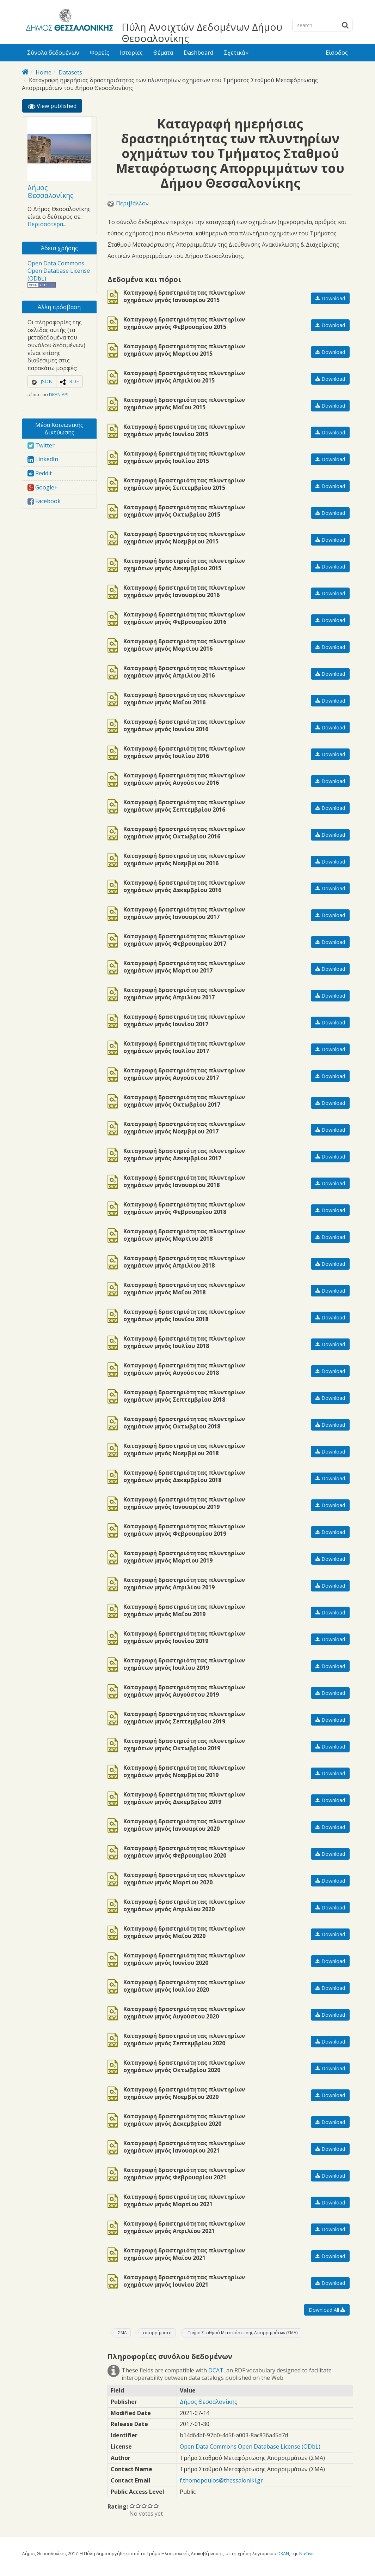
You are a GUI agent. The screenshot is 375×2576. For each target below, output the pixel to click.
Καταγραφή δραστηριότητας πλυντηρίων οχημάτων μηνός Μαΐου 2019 (184, 1610)
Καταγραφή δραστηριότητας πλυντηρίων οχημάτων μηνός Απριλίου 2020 (184, 1905)
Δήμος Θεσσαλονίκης (50, 191)
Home (43, 72)
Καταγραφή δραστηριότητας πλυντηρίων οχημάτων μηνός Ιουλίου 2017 (184, 1047)
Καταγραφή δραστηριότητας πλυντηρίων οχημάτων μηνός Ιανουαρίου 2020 (184, 1825)
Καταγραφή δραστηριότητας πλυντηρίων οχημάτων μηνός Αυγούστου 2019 (184, 1691)
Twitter (41, 445)
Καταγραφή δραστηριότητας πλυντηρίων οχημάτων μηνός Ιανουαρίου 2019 (184, 1503)
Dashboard (198, 52)
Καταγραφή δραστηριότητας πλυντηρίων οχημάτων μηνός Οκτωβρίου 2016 (184, 833)
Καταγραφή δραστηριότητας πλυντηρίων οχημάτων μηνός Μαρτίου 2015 (184, 350)
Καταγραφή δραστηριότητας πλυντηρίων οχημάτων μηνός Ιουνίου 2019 (184, 1637)
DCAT (215, 2370)
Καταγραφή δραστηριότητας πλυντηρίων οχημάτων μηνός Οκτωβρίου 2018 (184, 1423)
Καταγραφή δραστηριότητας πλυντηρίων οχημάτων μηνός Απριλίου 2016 (184, 672)
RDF (74, 381)
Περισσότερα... (46, 224)
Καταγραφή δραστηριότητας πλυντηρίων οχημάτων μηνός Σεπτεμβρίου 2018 (184, 1396)
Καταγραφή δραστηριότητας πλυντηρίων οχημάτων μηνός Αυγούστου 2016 (184, 779)
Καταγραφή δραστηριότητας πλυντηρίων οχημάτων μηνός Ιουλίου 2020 (184, 1986)
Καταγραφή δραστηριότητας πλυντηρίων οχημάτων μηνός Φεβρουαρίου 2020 (184, 1852)
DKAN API (58, 394)
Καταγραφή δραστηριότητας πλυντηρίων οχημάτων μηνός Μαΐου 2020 (184, 1932)
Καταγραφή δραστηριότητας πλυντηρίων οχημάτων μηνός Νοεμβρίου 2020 (184, 2093)
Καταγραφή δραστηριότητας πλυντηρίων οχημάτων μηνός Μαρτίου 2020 (184, 1878)
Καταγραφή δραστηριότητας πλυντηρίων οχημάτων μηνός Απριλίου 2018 (184, 1262)
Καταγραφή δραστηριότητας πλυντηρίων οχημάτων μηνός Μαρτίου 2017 (184, 967)
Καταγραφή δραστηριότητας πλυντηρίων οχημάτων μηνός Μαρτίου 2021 (184, 2200)
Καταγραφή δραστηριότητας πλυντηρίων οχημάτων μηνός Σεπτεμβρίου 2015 (184, 484)
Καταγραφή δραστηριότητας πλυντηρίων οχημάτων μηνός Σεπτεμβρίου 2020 (184, 2039)
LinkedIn (42, 459)
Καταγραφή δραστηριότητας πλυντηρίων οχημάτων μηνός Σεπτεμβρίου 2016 (184, 806)
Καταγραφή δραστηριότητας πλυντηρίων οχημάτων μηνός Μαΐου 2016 (184, 698)
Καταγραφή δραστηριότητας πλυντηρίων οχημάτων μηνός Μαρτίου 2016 (184, 645)
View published (55, 107)
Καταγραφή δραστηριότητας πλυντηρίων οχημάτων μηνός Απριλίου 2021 (184, 2227)
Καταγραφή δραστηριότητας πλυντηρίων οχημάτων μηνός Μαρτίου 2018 (184, 1235)
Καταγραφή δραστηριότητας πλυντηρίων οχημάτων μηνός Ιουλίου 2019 (184, 1664)
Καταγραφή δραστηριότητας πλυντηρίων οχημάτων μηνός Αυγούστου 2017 (184, 1074)
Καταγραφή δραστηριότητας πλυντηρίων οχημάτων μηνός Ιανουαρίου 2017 (184, 913)
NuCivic (306, 2553)
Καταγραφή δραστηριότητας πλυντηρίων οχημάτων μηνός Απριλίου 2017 (184, 993)
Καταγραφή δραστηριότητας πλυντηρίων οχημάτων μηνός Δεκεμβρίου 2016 (184, 886)
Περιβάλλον (132, 203)
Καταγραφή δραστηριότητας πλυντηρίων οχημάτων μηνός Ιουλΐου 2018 (184, 1342)
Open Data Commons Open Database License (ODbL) (58, 270)
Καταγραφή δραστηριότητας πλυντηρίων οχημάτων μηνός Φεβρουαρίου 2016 (184, 618)
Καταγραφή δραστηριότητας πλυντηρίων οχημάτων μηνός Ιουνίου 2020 (184, 1959)
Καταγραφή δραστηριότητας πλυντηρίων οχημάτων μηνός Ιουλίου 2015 (184, 457)
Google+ (42, 487)
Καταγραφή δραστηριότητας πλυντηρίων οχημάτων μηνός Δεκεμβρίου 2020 (184, 2120)
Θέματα (163, 52)
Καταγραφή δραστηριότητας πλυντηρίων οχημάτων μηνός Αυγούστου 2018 (184, 1369)
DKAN (283, 2553)
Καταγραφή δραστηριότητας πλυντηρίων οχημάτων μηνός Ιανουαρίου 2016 (184, 591)
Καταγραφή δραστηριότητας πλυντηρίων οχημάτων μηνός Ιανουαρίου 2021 (184, 2147)
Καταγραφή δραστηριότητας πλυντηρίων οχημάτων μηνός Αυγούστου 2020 (184, 2013)
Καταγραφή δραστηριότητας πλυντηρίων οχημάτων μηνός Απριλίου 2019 (184, 1583)
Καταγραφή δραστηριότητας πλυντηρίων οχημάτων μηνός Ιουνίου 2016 (184, 725)
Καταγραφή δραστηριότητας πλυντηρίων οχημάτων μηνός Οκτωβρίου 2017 (184, 1101)
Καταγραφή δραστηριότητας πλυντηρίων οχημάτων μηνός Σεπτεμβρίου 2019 (184, 1718)
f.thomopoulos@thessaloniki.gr (221, 2480)
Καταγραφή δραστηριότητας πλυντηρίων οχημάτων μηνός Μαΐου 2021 (184, 2254)
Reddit (39, 473)
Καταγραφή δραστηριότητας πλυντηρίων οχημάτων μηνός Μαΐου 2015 (184, 403)
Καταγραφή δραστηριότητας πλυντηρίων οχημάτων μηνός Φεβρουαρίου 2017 (184, 940)
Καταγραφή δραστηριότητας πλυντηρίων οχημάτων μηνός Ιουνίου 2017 (184, 1020)
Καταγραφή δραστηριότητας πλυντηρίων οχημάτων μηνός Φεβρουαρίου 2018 (184, 1208)
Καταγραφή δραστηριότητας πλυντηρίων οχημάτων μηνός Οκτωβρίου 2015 (184, 511)
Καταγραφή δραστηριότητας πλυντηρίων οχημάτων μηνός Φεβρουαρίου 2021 (184, 2173)
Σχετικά (236, 52)
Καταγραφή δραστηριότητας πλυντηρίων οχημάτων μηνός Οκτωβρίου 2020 (184, 2066)
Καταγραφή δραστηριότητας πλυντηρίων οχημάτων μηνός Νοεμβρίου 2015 (184, 538)
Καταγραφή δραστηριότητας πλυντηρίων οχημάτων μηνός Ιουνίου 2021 (184, 2281)
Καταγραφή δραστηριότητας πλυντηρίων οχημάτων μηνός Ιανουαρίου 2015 (184, 296)
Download (330, 298)
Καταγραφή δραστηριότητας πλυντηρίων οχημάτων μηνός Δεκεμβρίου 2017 (184, 1154)
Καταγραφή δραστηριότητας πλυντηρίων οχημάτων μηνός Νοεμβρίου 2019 (184, 1771)
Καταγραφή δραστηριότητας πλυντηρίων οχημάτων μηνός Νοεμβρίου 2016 (184, 859)
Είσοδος (337, 52)
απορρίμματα (157, 2333)
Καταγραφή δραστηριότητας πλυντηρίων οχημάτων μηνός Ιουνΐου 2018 (184, 1315)
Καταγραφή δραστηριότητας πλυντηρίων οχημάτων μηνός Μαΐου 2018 (184, 1288)
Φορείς (99, 52)
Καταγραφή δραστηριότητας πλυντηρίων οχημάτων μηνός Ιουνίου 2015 (184, 430)
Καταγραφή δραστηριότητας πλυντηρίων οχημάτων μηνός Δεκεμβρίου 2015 (184, 564)
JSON (47, 381)
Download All (327, 2309)
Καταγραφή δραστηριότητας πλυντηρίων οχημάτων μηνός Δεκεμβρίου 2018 (184, 1476)
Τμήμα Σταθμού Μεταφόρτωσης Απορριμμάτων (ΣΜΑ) (242, 2333)
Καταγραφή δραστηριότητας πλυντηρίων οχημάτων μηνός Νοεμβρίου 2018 (184, 1449)
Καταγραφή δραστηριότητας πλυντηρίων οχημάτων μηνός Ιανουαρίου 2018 (184, 1181)
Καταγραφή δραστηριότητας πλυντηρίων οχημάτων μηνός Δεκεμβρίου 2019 (184, 1798)
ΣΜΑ (122, 2333)
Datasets (70, 72)
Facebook (44, 501)
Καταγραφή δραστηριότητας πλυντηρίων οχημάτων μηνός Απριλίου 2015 (184, 377)
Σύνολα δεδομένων (53, 52)
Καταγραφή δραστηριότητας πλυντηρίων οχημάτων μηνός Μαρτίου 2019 (184, 1557)
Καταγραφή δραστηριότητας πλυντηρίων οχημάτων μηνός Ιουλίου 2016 (184, 752)
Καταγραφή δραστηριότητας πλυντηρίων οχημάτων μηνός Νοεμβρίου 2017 (184, 1128)
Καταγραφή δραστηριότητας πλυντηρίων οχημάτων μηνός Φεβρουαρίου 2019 (184, 1530)
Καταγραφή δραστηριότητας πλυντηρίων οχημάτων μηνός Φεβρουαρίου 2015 (184, 323)
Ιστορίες (131, 52)
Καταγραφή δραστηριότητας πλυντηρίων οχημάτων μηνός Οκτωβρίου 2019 (184, 1744)
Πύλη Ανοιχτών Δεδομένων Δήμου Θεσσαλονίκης (202, 32)
